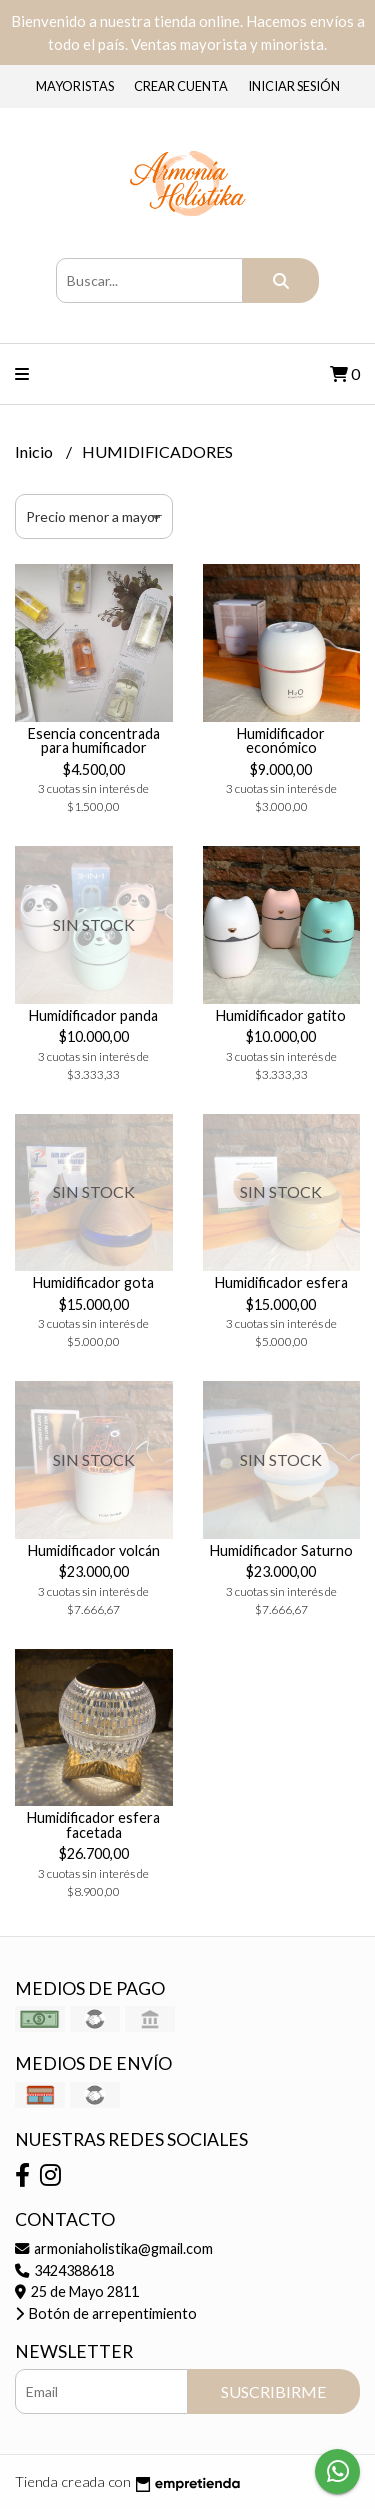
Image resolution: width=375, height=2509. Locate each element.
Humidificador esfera (281, 1282)
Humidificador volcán (94, 1550)
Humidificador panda (93, 1015)
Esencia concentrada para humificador (94, 740)
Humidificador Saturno (281, 1550)
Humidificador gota (93, 1282)
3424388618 (64, 2270)
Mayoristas (75, 86)
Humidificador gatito (281, 1015)
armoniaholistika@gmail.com (114, 2248)
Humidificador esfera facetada (93, 1824)
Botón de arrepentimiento (106, 2313)
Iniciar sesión (294, 86)
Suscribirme (273, 2391)
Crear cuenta (181, 86)
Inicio (35, 451)
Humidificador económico (281, 740)
